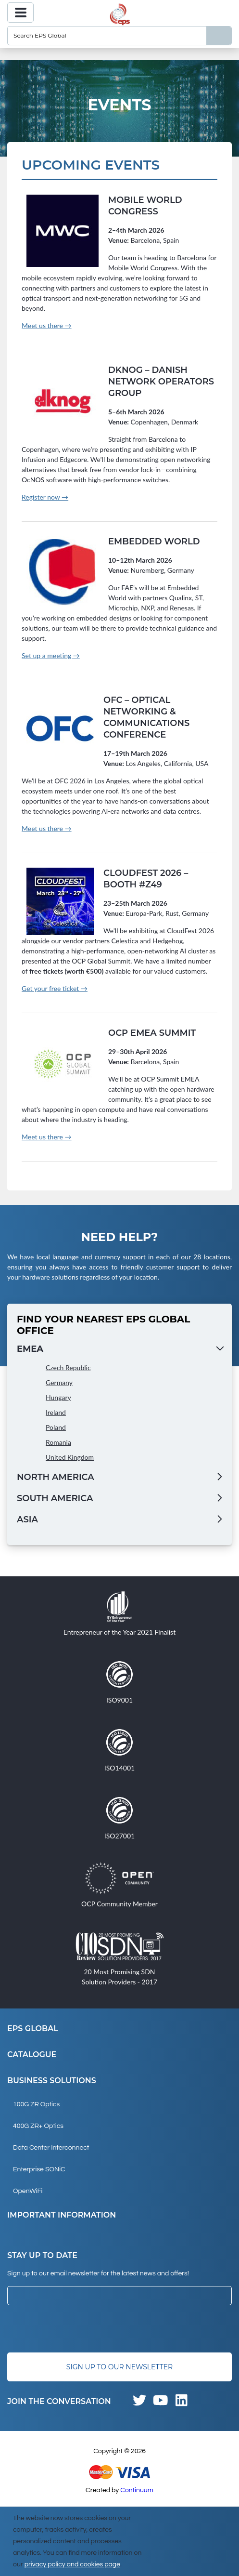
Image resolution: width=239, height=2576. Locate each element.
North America (55, 1477)
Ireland (56, 1412)
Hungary (58, 1397)
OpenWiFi (27, 2191)
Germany (59, 1382)
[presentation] (80, 2329)
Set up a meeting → (51, 655)
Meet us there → (47, 325)
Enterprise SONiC (39, 2169)
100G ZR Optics (36, 2104)
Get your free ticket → (55, 988)
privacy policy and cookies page (72, 2564)
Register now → (45, 497)
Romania (58, 1442)
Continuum (136, 2490)
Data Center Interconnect (51, 2147)
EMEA (30, 1349)
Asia (27, 1519)
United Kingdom (70, 1457)
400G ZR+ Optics (38, 2126)
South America (55, 1498)
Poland (56, 1427)
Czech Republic (68, 1367)
